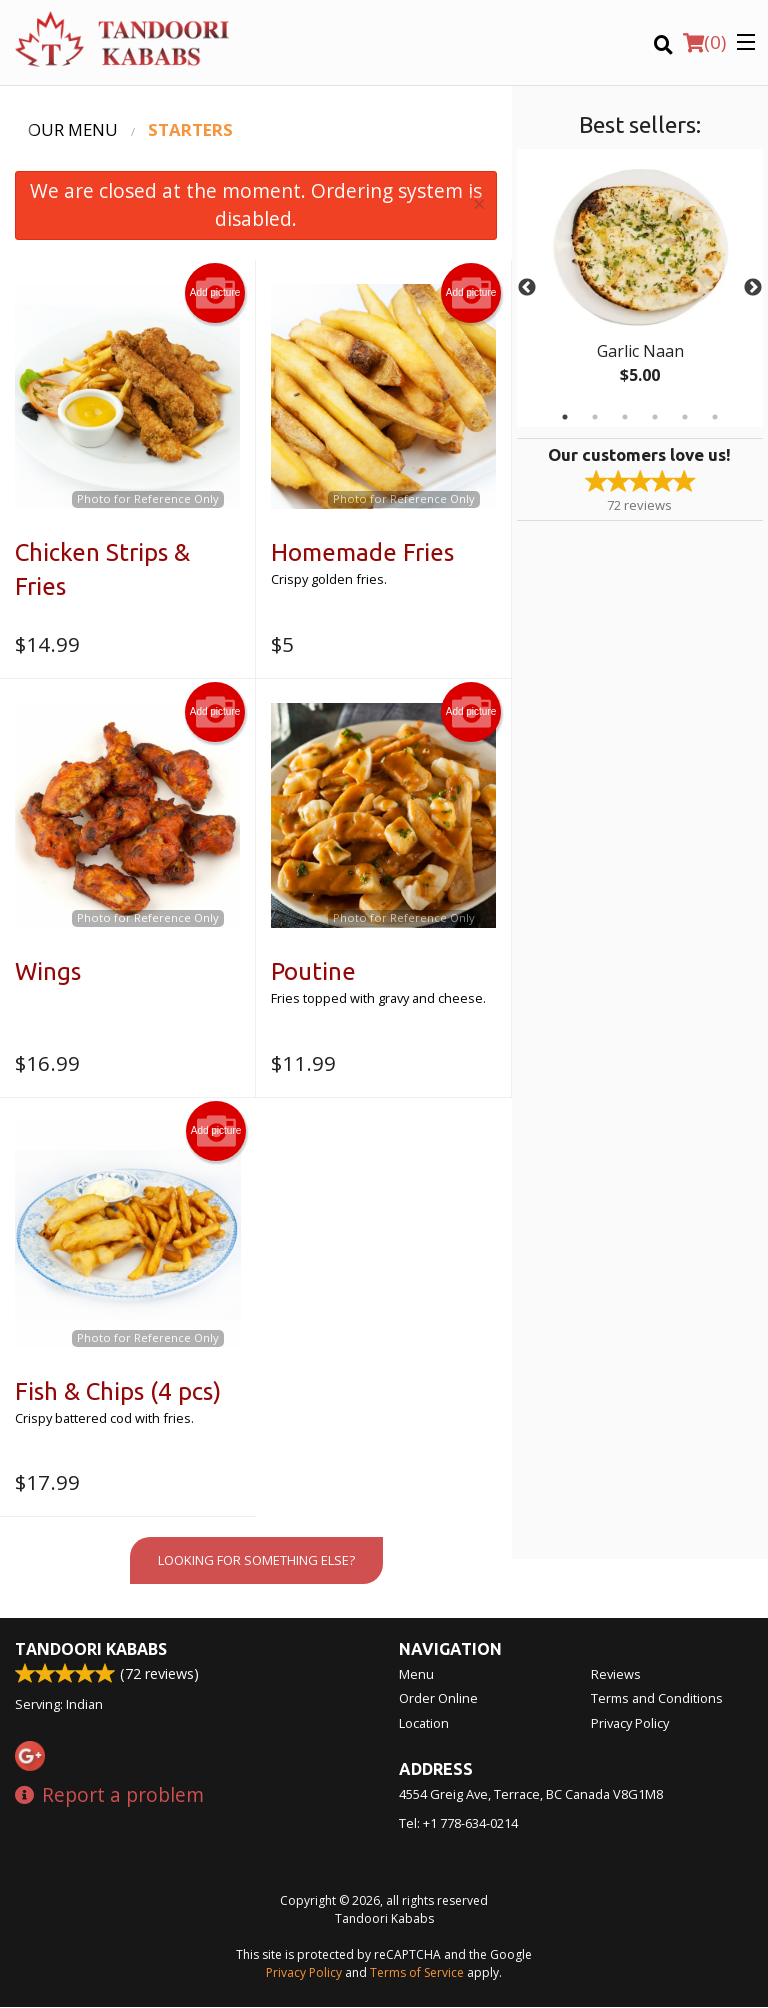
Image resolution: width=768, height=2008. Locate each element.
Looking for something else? (256, 1560)
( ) (704, 42)
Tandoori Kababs (91, 1650)
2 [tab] (595, 417)
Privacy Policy (630, 1724)
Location (424, 1724)
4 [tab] (655, 417)
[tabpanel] (640, 288)
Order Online (438, 1699)
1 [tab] (565, 417)
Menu (416, 1675)
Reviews (616, 1675)
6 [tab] (715, 417)
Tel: (458, 1824)
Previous (527, 288)
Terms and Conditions (657, 1699)
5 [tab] (685, 417)
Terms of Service (417, 1973)
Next (753, 288)
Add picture (215, 293)
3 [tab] (625, 417)
